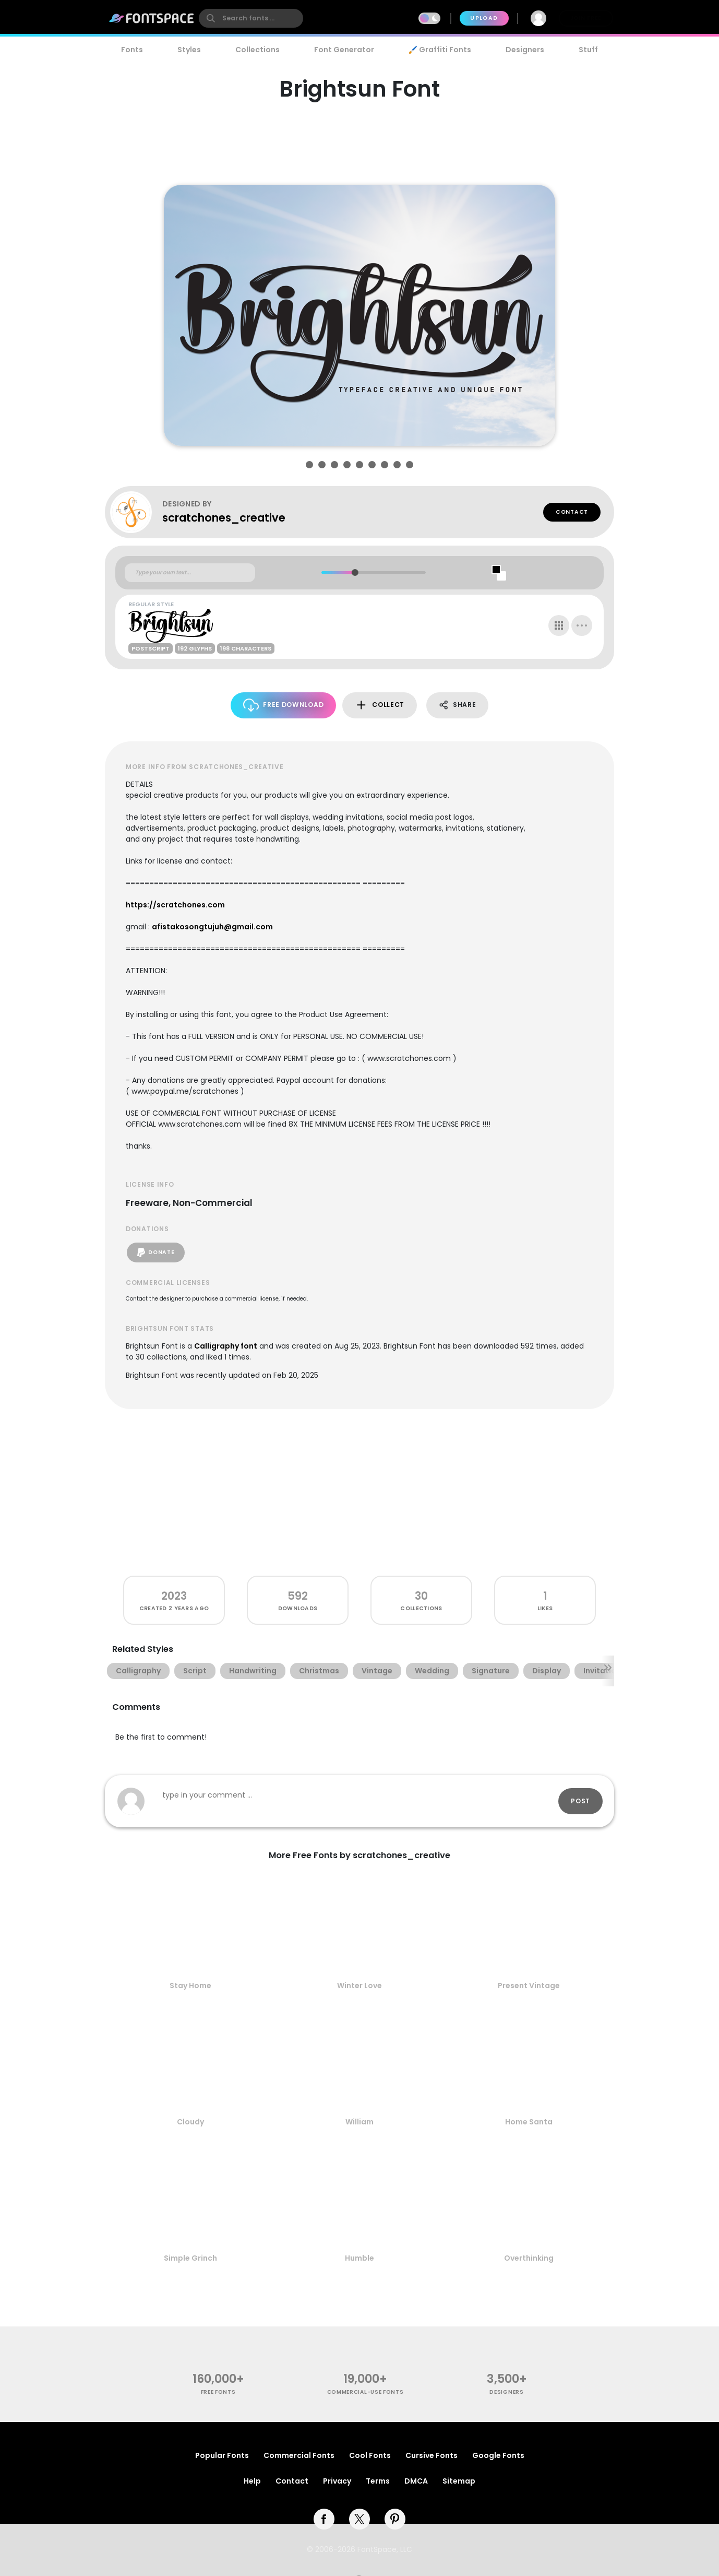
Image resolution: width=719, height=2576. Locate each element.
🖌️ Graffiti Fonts (440, 49)
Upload (484, 18)
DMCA (416, 2481)
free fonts (218, 2392)
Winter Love (359, 1985)
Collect (379, 705)
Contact (572, 512)
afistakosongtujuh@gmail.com (212, 926)
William (359, 2122)
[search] (251, 18)
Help (252, 2481)
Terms (378, 2481)
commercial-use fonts (365, 2392)
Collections (257, 49)
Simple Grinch (190, 2258)
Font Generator (344, 49)
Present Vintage (529, 1985)
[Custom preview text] (190, 572)
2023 (174, 1595)
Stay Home (190, 1985)
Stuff (588, 49)
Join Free (586, 18)
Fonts (132, 49)
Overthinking (529, 2258)
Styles (189, 49)
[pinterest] (395, 2519)
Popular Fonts (222, 2455)
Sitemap (458, 2481)
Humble (359, 2258)
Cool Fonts (370, 2455)
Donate (155, 1252)
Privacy (337, 2481)
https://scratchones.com (175, 905)
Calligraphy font (225, 1346)
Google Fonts (498, 2455)
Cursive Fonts (431, 2455)
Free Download (283, 705)
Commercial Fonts (298, 2455)
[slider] (354, 572)
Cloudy (190, 2122)
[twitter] (359, 2519)
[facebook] (324, 2519)
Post (580, 1801)
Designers (525, 49)
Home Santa (529, 2122)
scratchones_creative (223, 517)
